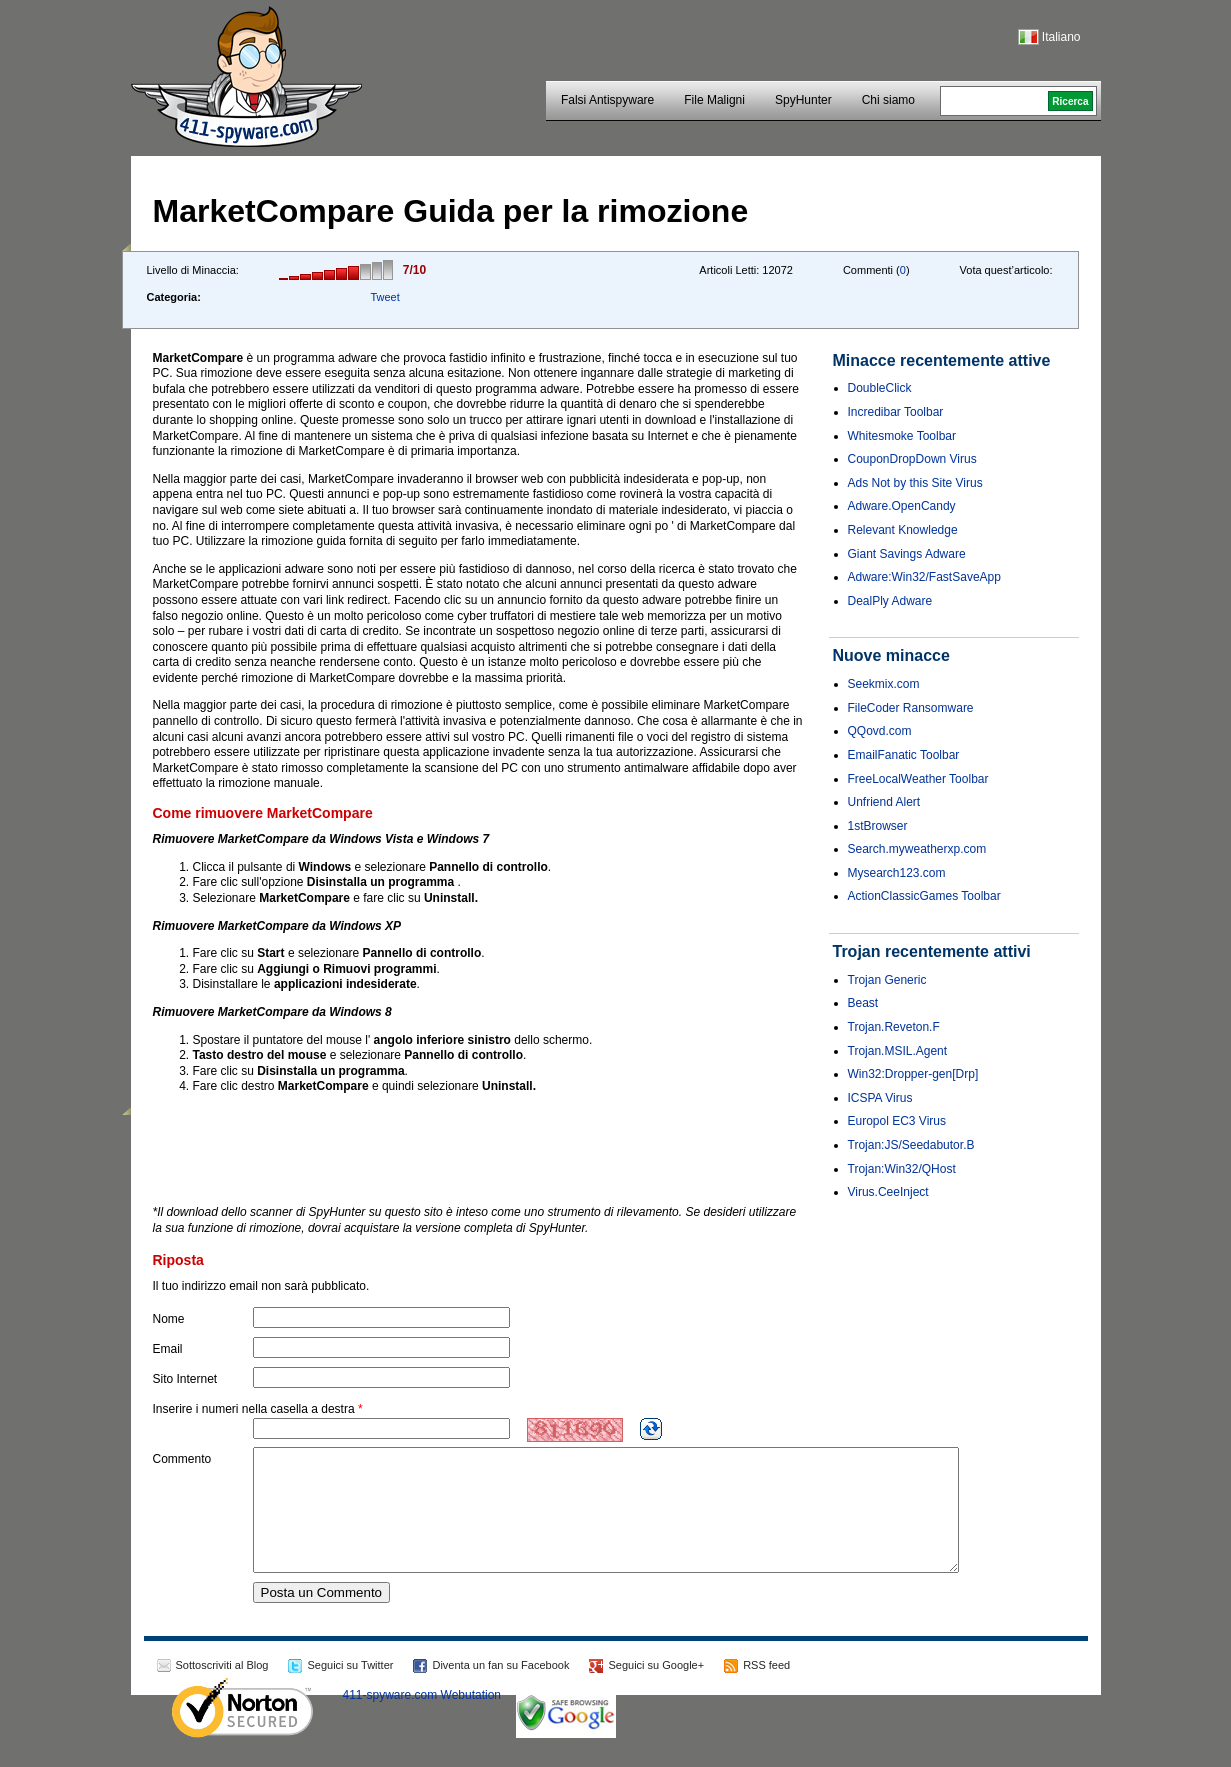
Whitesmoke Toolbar (902, 436)
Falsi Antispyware (607, 100)
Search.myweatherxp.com (917, 849)
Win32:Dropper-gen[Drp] (913, 1074)
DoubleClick (880, 388)
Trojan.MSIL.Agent (898, 1051)
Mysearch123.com (897, 873)
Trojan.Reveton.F (894, 1027)
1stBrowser (878, 826)
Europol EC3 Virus (897, 1121)
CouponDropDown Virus (912, 459)
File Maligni (714, 100)
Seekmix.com (884, 684)
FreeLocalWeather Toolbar (918, 779)
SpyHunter (803, 100)
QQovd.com (880, 731)
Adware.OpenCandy (902, 506)
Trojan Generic (887, 980)
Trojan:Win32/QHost (902, 1169)
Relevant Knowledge (903, 530)
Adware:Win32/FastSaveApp (924, 577)
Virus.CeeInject (888, 1192)
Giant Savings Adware (907, 554)
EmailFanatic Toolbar (904, 755)
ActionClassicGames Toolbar (924, 896)
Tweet (384, 297)
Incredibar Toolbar (896, 412)
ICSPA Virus (880, 1098)
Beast (863, 1003)
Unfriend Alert (884, 802)
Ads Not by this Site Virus (915, 483)
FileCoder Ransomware (911, 708)
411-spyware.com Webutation (422, 1719)
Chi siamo (888, 100)
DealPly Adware (890, 601)
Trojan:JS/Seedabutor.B (911, 1145)
